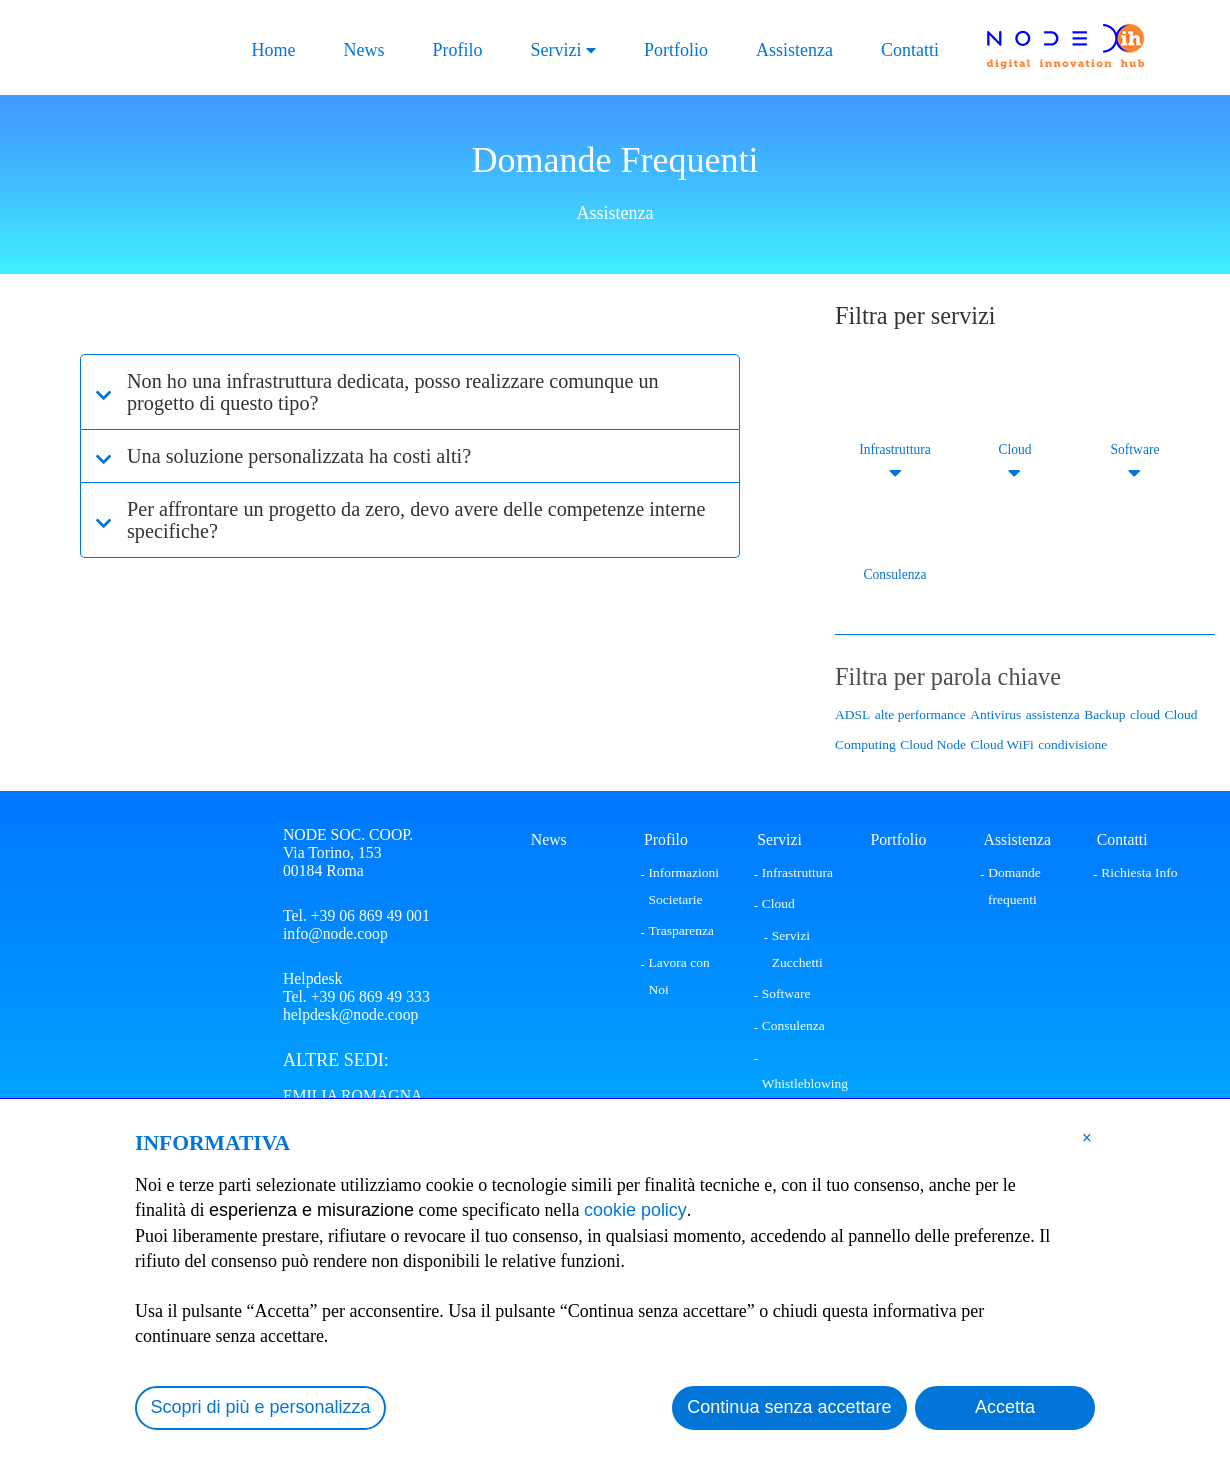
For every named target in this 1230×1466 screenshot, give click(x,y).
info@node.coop (335, 933)
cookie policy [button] (635, 1210)
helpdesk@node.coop (351, 1014)
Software (1135, 449)
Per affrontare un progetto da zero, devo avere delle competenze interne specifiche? (416, 520)
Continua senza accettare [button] (789, 1407)
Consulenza (895, 574)
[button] (1087, 1137)
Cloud (1014, 449)
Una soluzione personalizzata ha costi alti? (299, 456)
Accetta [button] (1005, 1407)
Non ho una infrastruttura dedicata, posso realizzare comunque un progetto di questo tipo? (393, 392)
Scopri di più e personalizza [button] (261, 1407)
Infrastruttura (894, 449)
